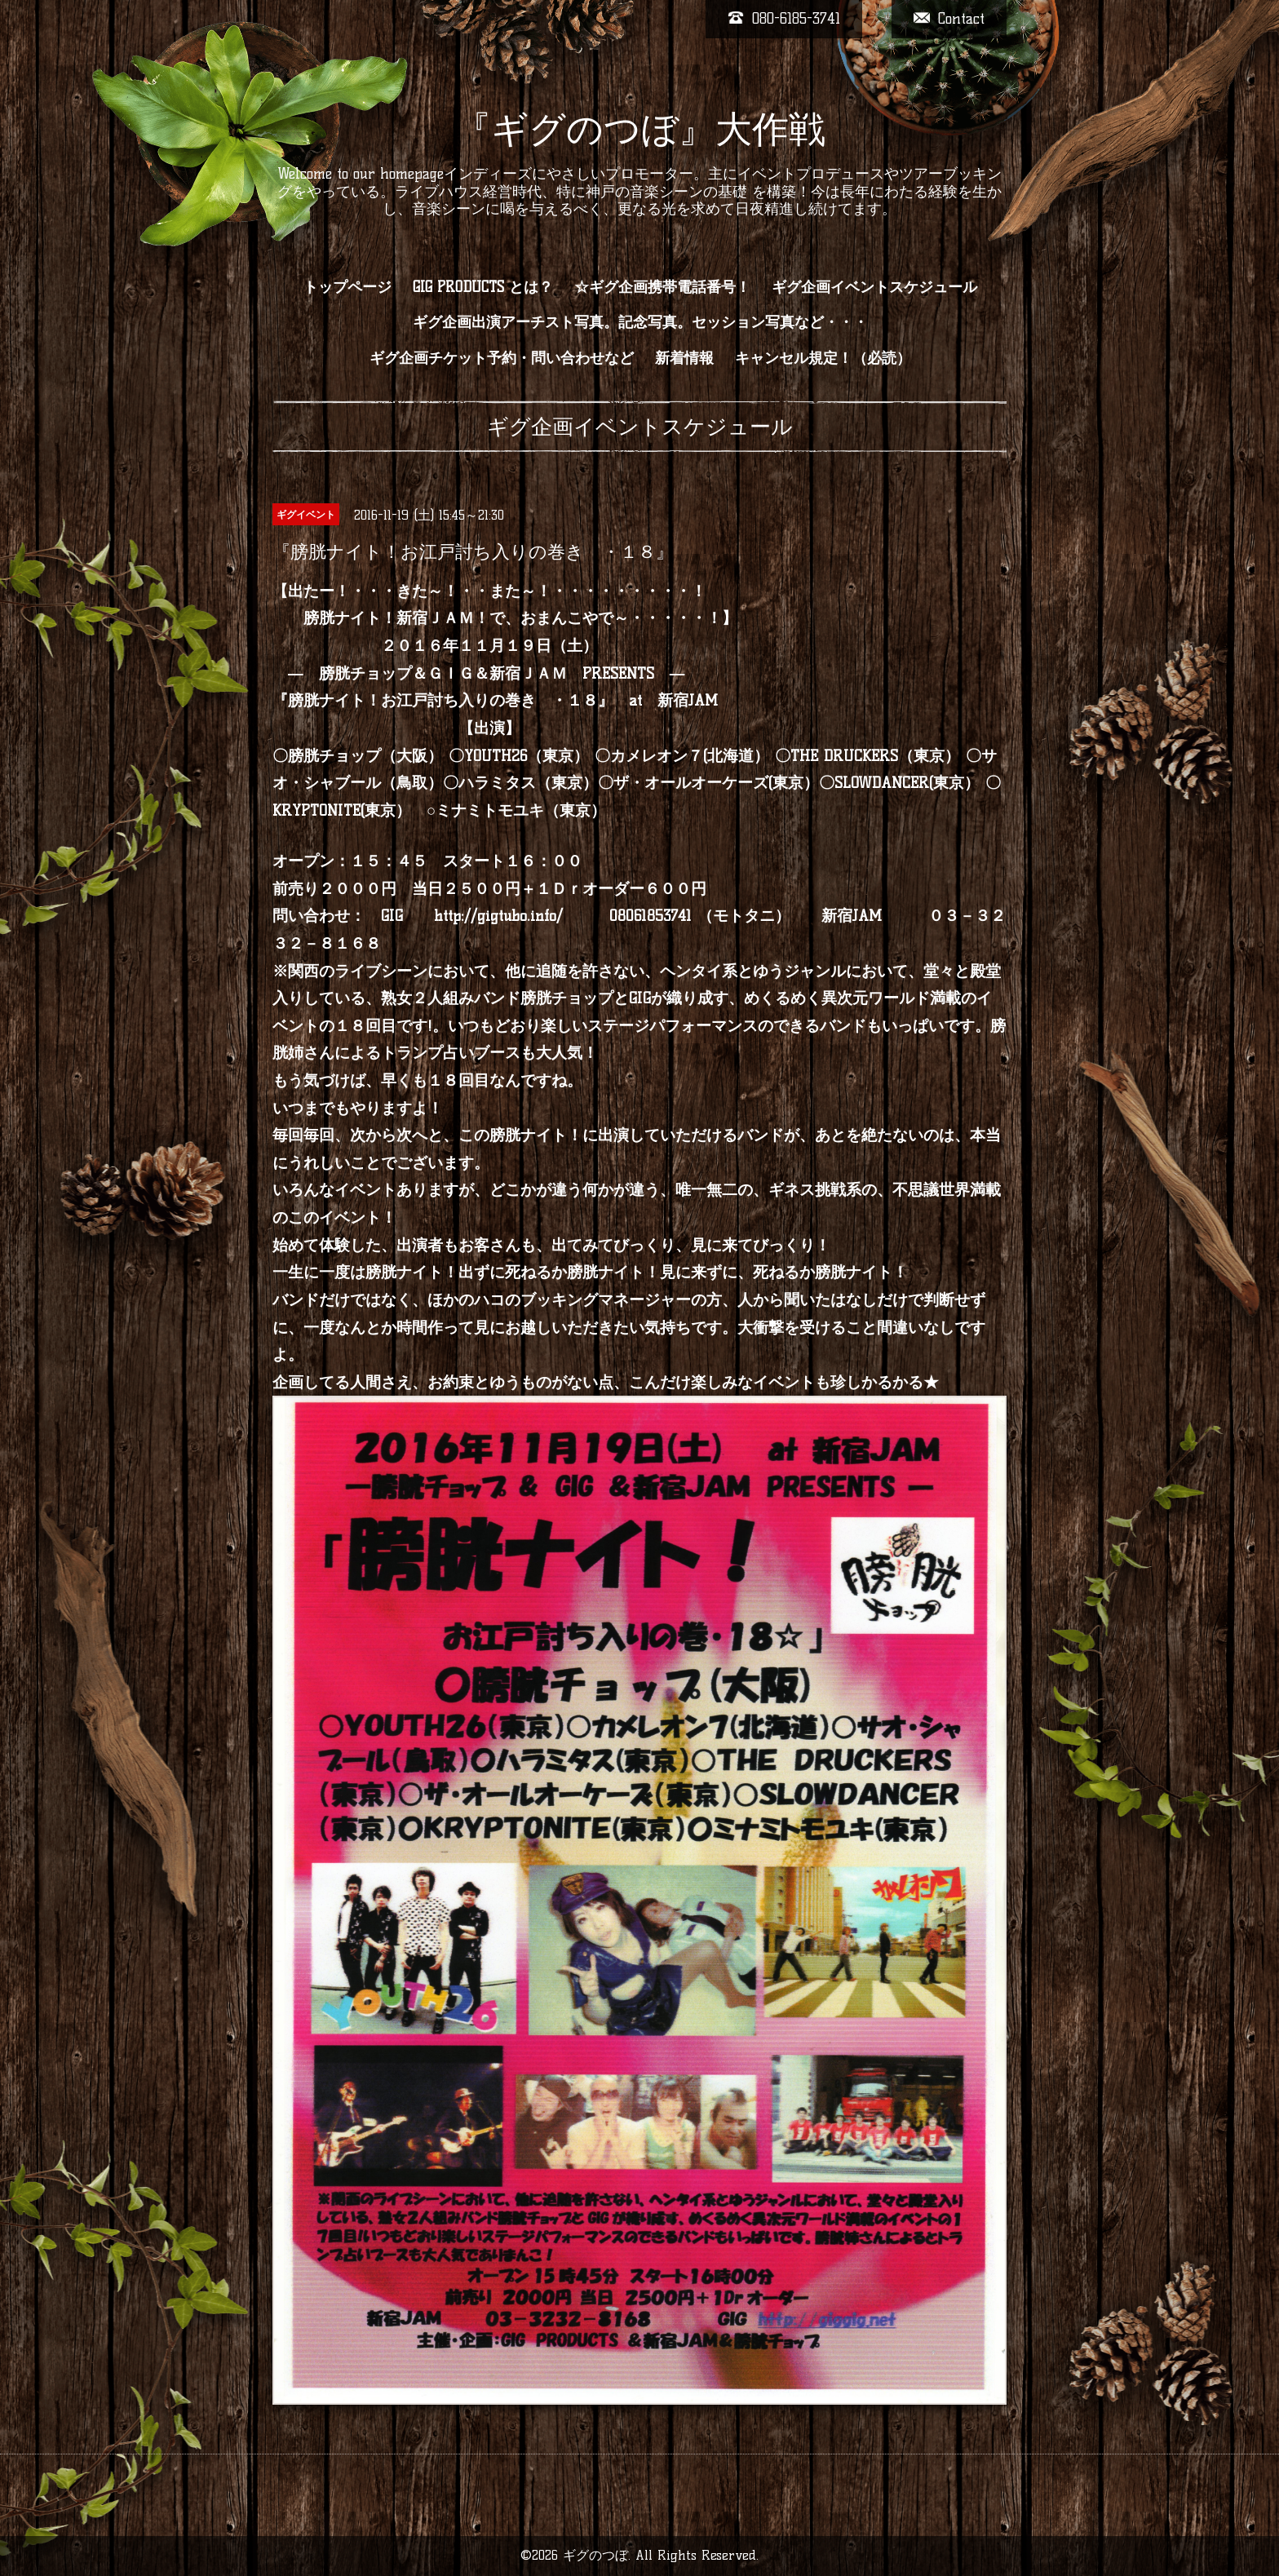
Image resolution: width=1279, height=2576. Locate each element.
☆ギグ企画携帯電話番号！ (662, 287)
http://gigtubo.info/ (498, 915)
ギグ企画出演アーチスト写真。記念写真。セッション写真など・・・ (640, 322)
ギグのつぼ (595, 2555)
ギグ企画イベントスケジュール (874, 287)
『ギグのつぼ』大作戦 (639, 129)
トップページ (347, 287)
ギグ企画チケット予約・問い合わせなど (502, 358)
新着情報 (684, 358)
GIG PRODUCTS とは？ (483, 287)
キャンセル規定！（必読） (823, 358)
